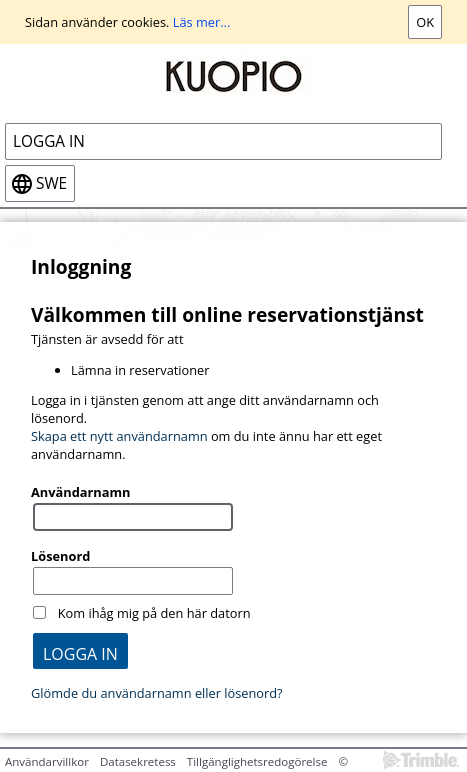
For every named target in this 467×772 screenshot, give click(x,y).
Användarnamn (80, 492)
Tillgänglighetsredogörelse (257, 761)
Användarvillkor (47, 761)
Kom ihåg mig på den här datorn (154, 613)
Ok (425, 22)
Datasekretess (138, 761)
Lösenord (60, 556)
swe (51, 183)
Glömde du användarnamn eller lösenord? (157, 693)
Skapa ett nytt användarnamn (119, 436)
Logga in (49, 141)
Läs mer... (202, 22)
